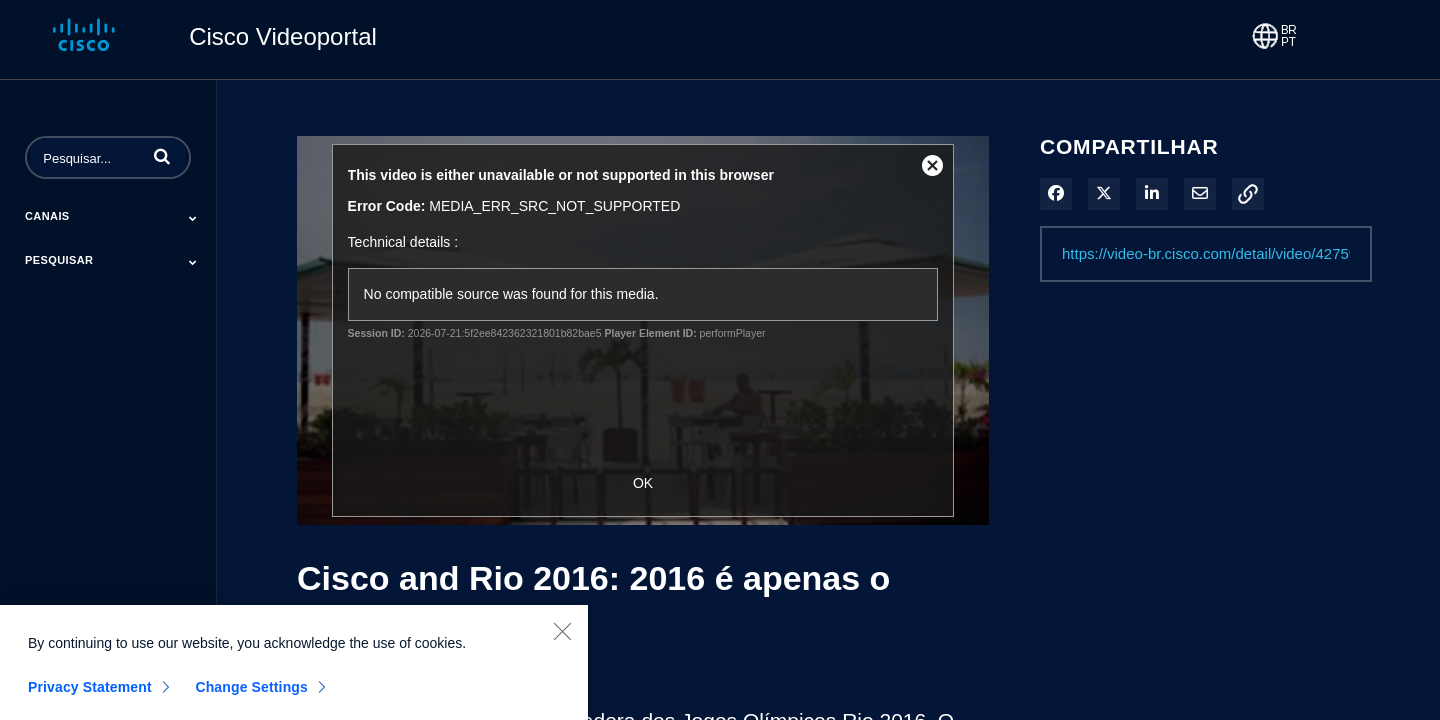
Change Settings (251, 695)
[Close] (562, 639)
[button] (162, 156)
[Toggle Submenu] (193, 218)
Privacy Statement (90, 695)
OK (643, 483)
